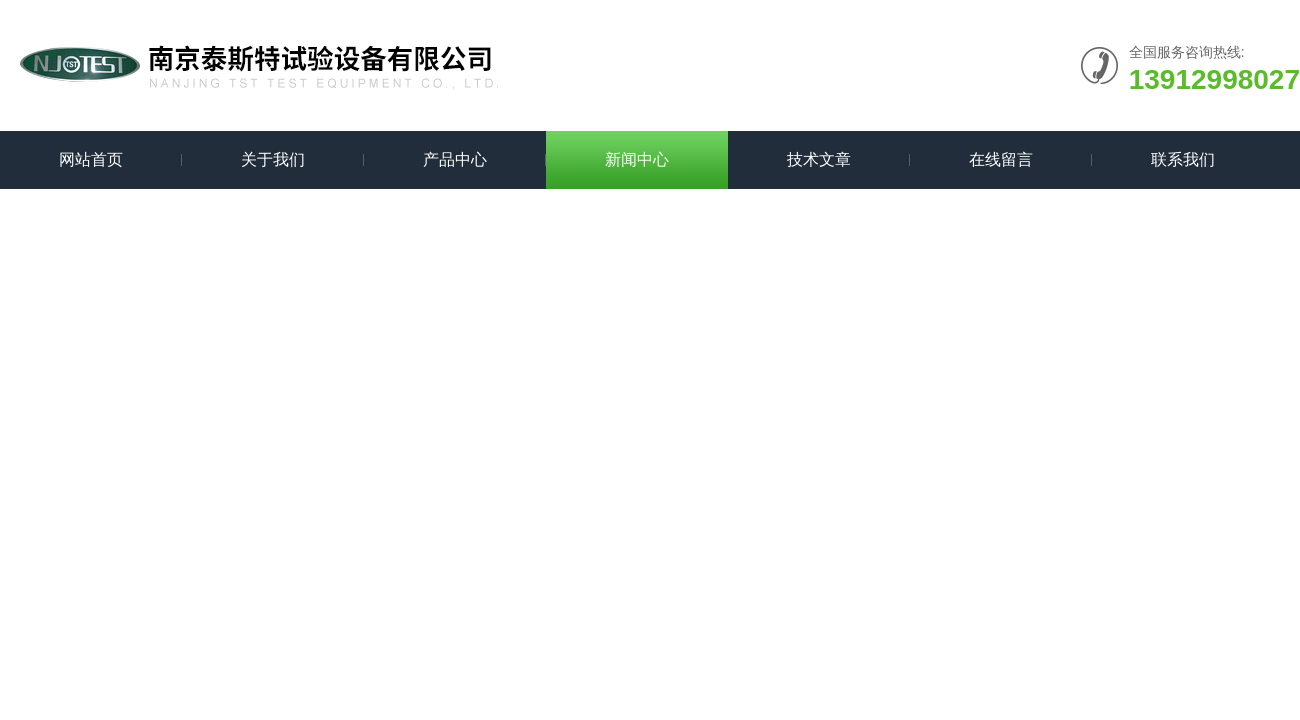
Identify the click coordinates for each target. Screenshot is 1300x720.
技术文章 (819, 159)
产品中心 (455, 159)
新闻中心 (637, 159)
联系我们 (1183, 159)
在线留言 (1001, 159)
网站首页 (91, 159)
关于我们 (273, 159)
